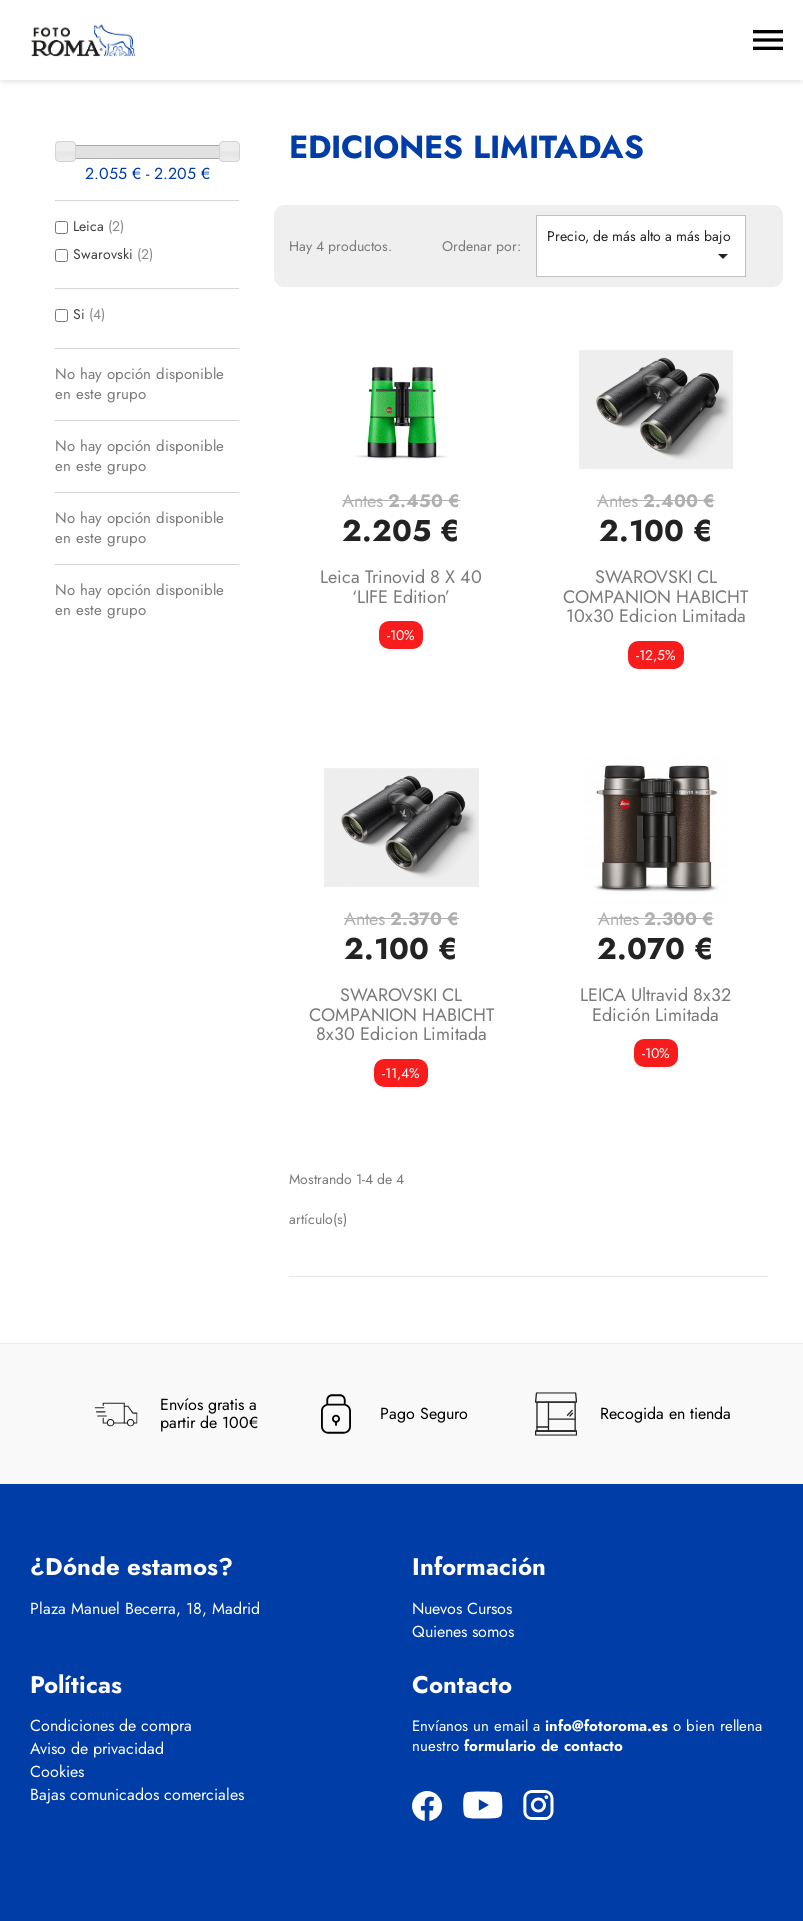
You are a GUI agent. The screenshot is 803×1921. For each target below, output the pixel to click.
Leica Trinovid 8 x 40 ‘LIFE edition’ (401, 587)
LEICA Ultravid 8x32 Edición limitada (655, 1005)
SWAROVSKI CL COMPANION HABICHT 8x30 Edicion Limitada (401, 1015)
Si (89, 314)
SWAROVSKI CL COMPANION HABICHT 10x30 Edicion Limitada (655, 597)
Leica (98, 226)
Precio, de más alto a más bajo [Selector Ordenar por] (641, 247)
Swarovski (113, 254)
